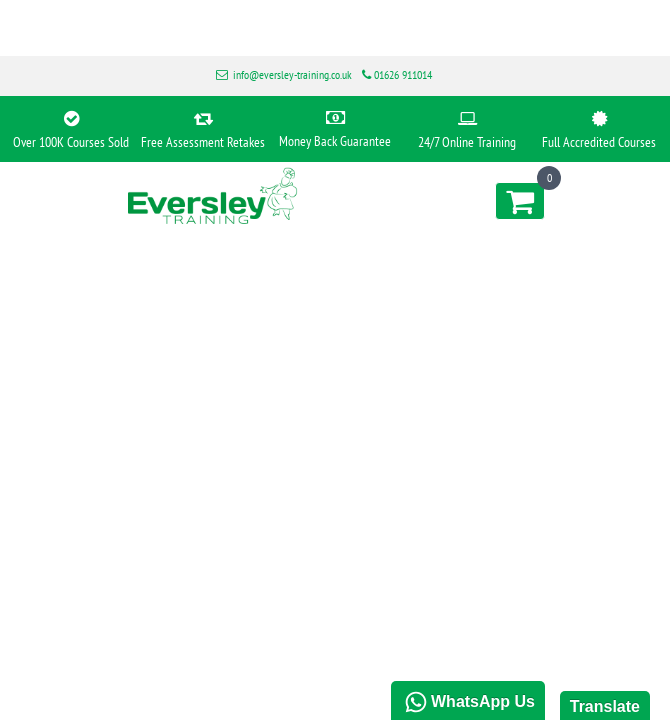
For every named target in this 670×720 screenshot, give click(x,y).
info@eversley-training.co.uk (292, 74)
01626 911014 (403, 74)
